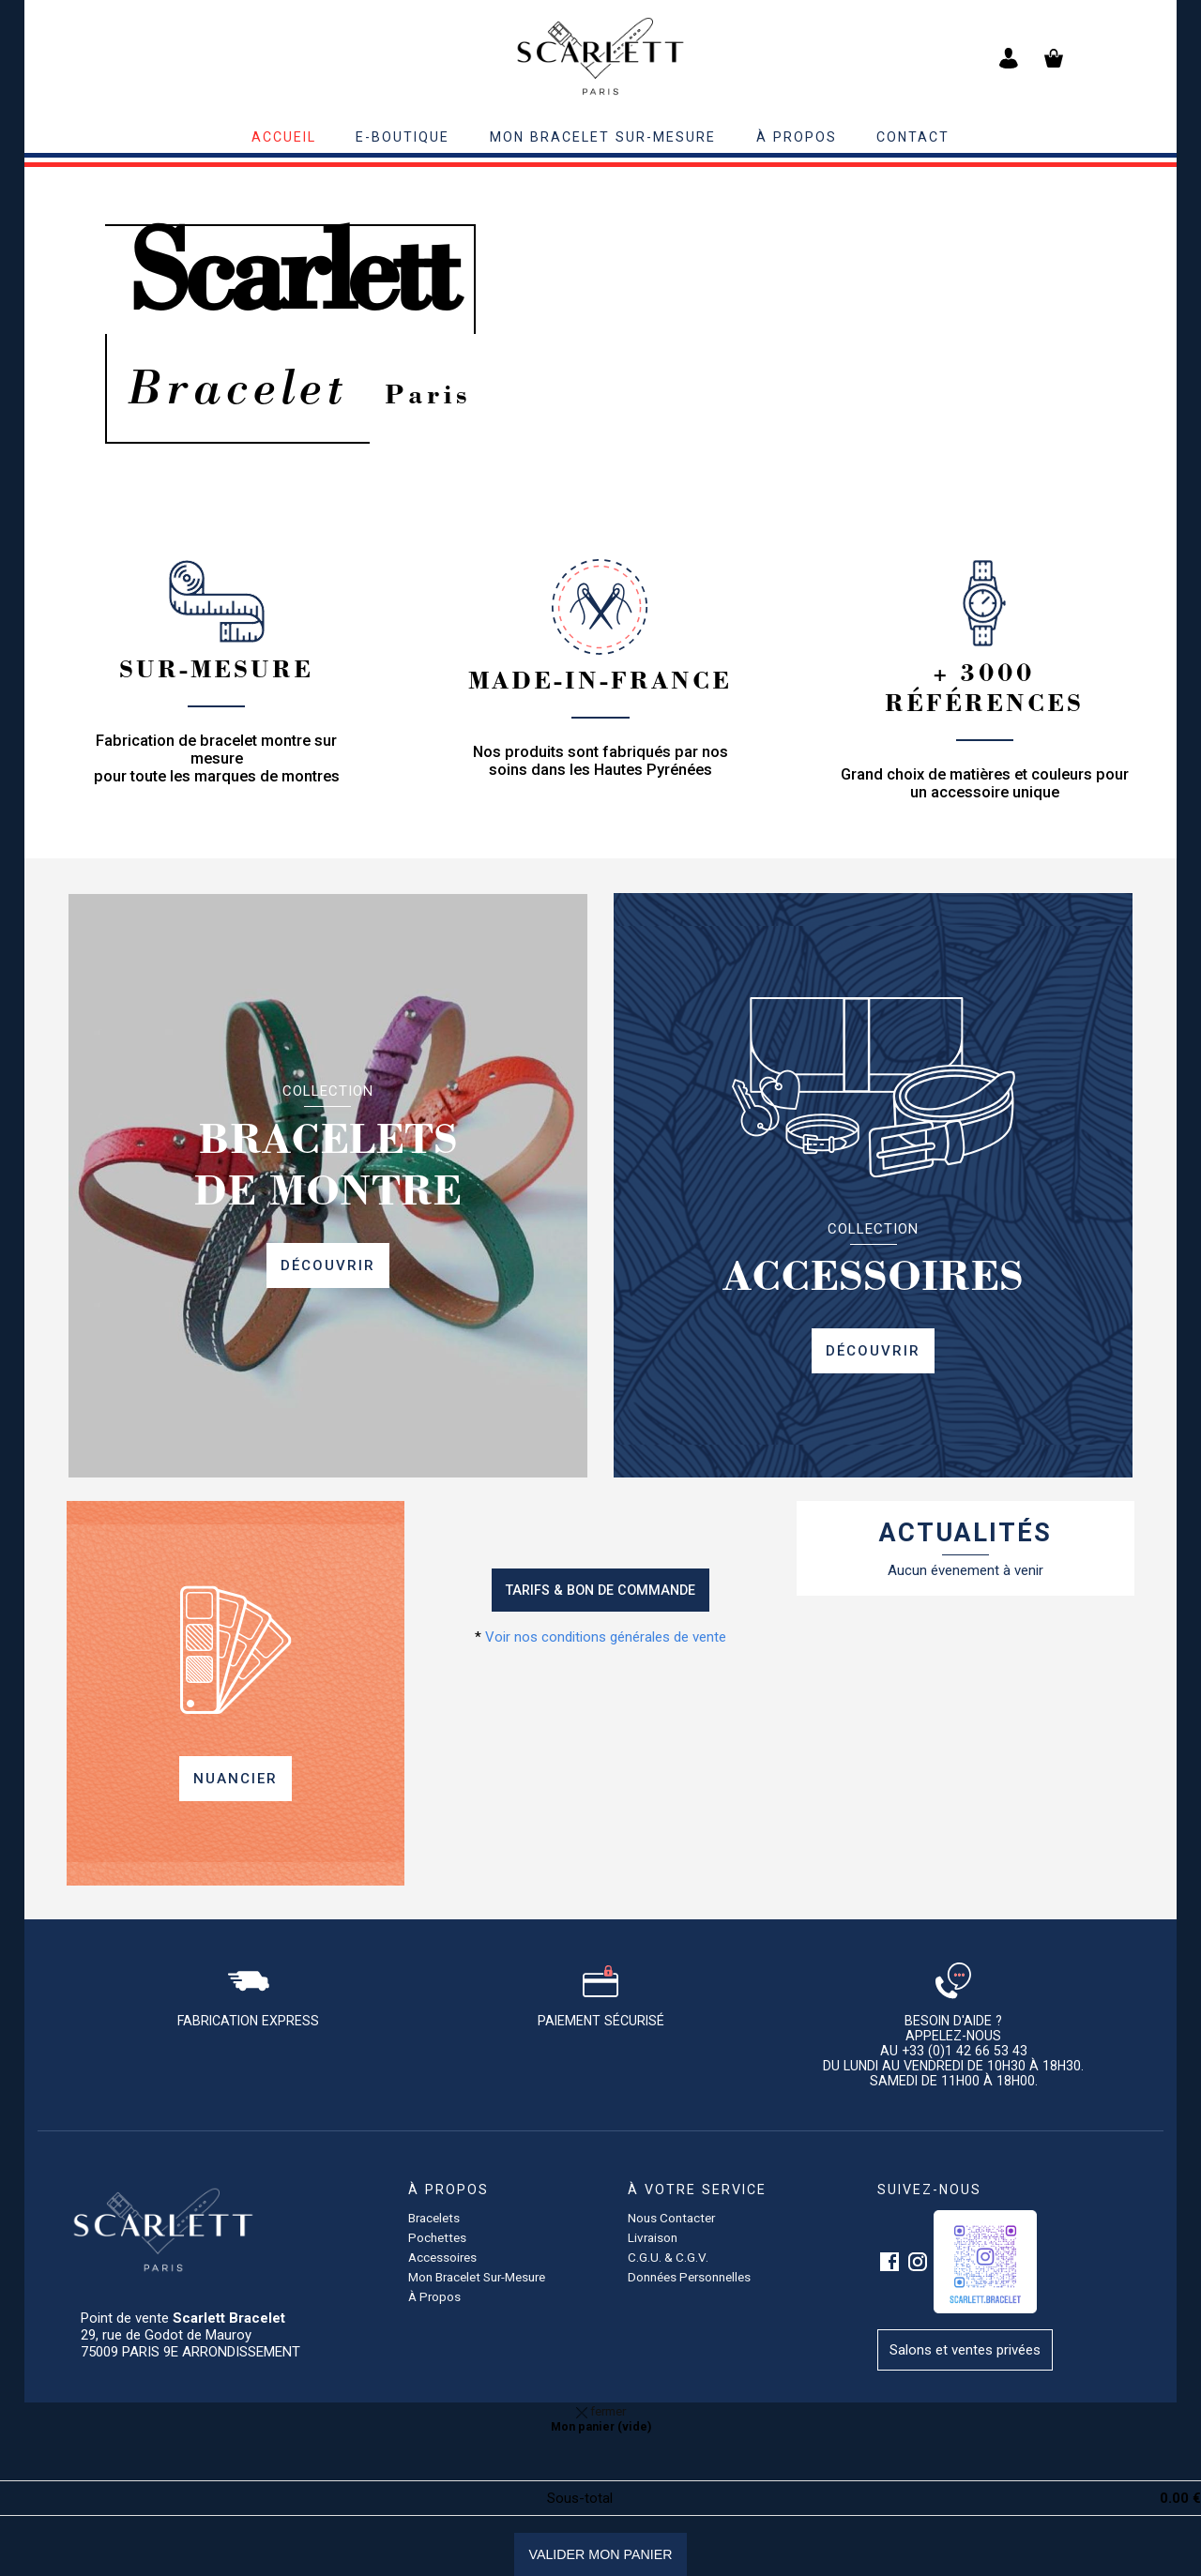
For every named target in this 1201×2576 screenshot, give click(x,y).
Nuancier (235, 1778)
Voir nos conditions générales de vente (605, 1637)
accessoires (442, 2257)
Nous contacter (671, 2217)
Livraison (652, 2237)
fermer (601, 2410)
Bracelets (434, 2217)
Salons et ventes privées (965, 2349)
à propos (796, 136)
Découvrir (328, 1265)
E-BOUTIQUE (402, 136)
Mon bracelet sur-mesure (603, 136)
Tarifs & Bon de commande (600, 1590)
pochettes (437, 2237)
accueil (283, 136)
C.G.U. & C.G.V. (668, 2257)
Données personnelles (689, 2276)
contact (913, 136)
